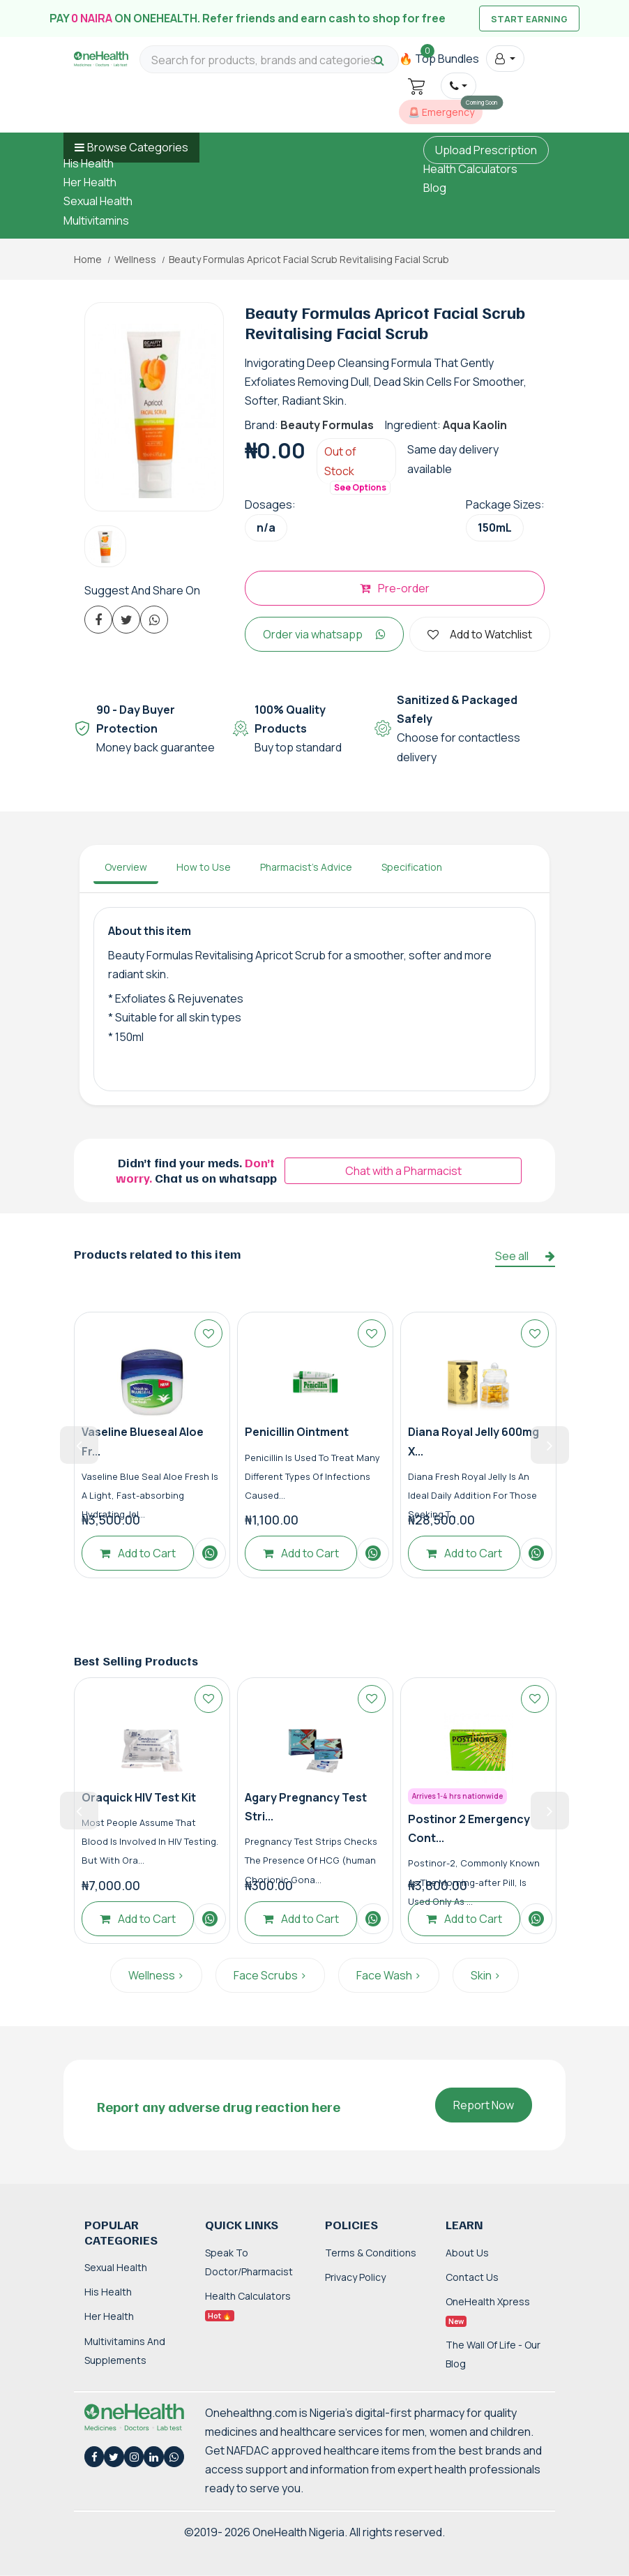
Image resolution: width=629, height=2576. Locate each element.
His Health (88, 163)
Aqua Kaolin (475, 425)
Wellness (135, 259)
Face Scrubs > (270, 1975)
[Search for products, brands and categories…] (269, 60)
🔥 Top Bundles (439, 58)
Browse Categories (137, 147)
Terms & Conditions (370, 2252)
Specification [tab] (411, 867)
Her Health (89, 182)
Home (88, 259)
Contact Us (472, 2277)
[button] (505, 58)
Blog (434, 187)
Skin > (486, 1975)
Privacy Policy (355, 2277)
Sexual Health (97, 201)
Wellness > (156, 1975)
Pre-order (395, 588)
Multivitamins (96, 220)
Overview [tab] (126, 867)
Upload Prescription (486, 150)
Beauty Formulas (327, 425)
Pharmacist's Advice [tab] (306, 867)
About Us (467, 2252)
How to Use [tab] (203, 867)
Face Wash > (388, 1975)
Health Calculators (470, 169)
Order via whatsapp (324, 634)
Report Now (483, 2105)
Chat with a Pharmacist (403, 1170)
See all (525, 1256)
